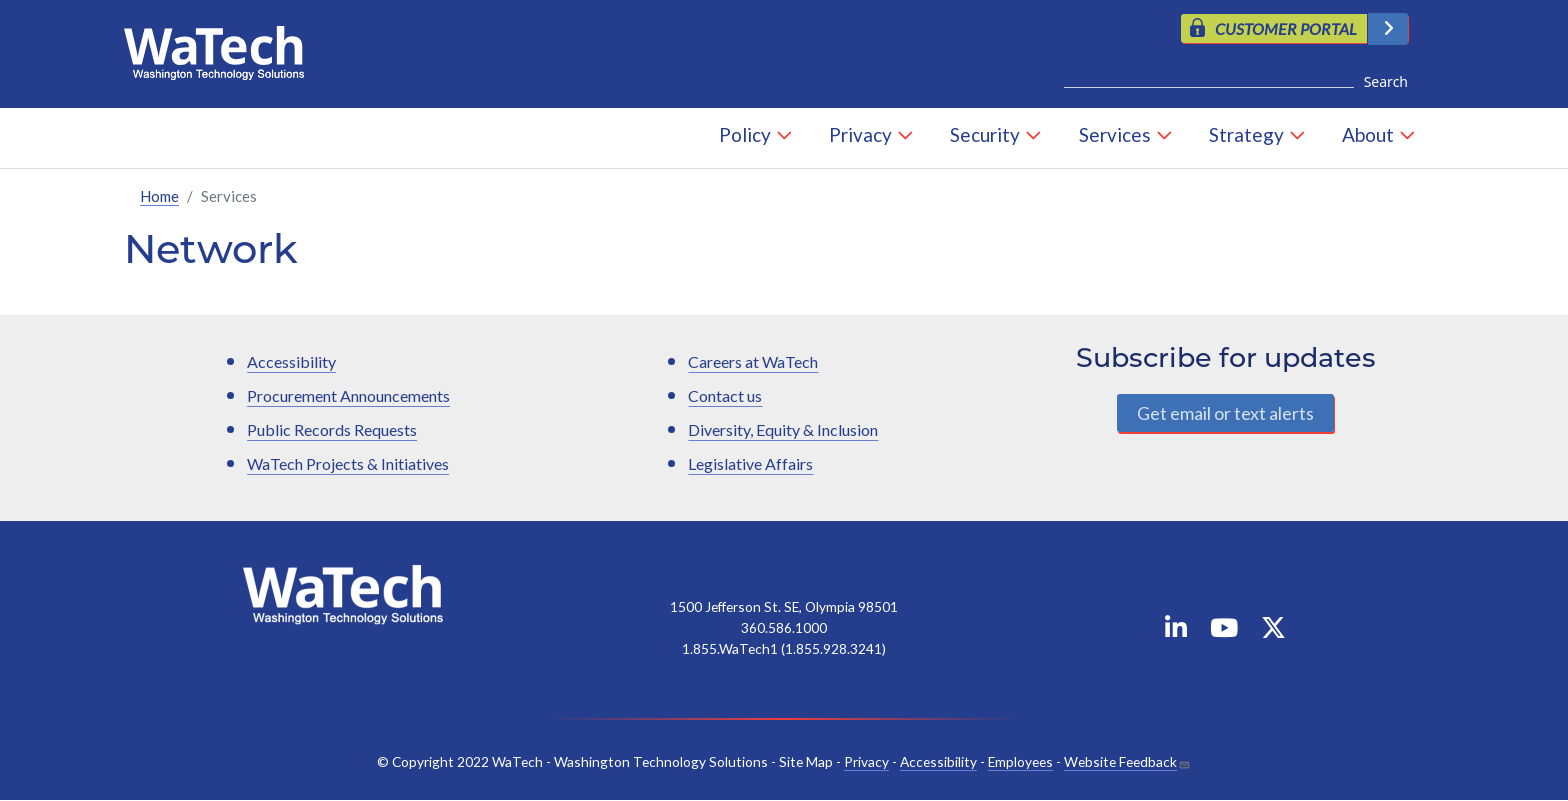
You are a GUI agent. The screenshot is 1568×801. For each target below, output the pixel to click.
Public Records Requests (332, 429)
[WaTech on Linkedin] (1176, 631)
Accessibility (291, 361)
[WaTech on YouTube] (1224, 631)
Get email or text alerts (1225, 413)
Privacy (860, 134)
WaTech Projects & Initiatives (348, 463)
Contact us (725, 395)
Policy (745, 134)
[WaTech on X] (1273, 631)
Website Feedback (1120, 761)
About (1368, 134)
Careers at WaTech (753, 361)
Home (159, 196)
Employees (1020, 761)
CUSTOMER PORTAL (1286, 28)
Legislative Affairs (750, 463)
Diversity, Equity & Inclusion (783, 429)
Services (1115, 134)
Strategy (1246, 134)
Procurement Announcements (348, 395)
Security (985, 134)
